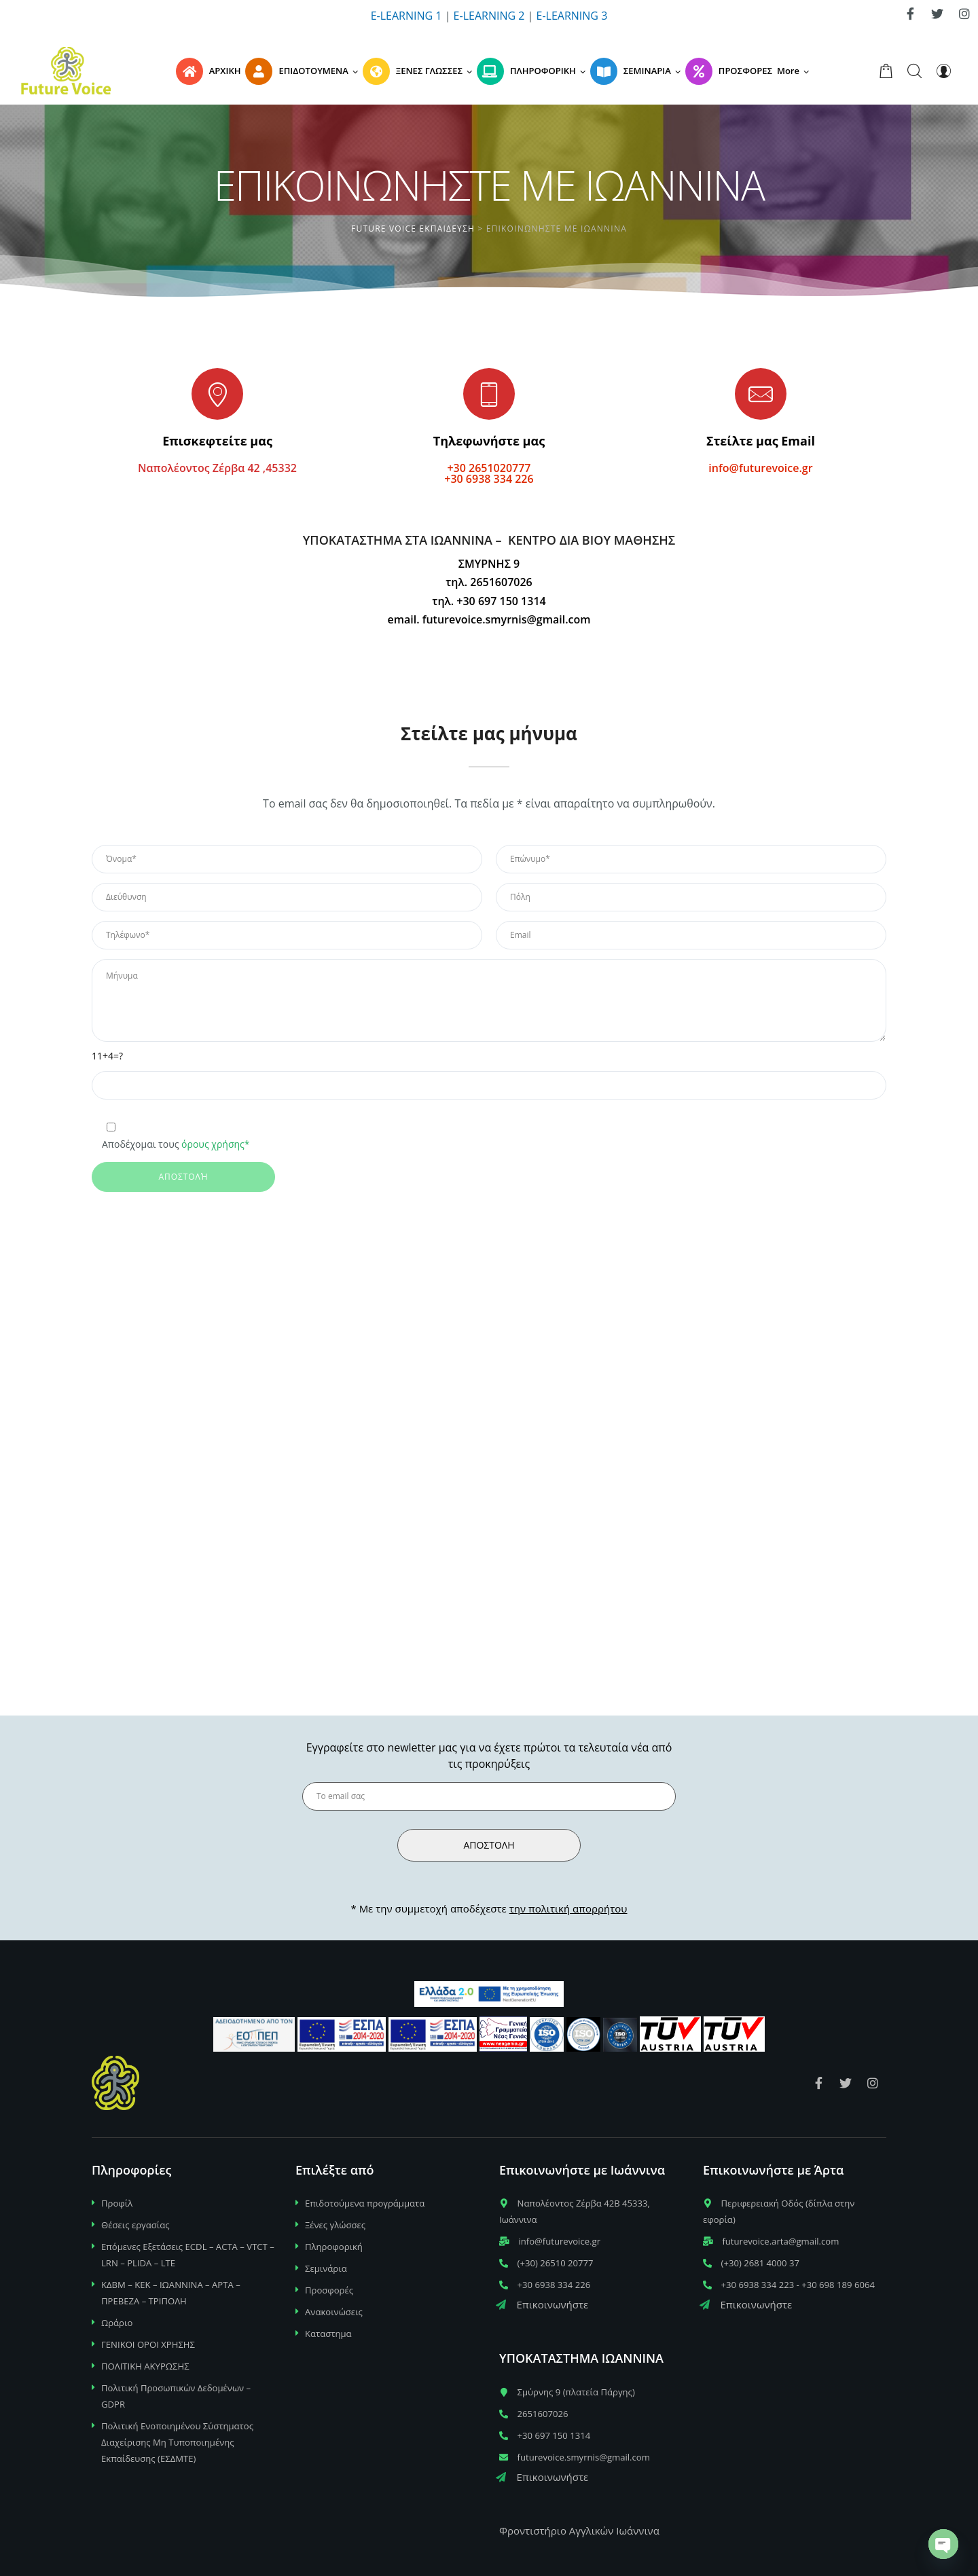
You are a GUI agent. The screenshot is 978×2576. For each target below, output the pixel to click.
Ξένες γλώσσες (335, 2225)
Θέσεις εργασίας (135, 2225)
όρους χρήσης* (215, 1144)
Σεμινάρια (326, 2268)
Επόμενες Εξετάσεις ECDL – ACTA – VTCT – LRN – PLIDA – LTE (187, 2255)
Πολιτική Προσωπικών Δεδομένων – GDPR (176, 2396)
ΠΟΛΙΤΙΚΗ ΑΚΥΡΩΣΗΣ (145, 2366)
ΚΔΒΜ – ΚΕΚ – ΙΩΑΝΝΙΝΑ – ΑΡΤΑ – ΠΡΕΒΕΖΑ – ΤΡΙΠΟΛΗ (170, 2293)
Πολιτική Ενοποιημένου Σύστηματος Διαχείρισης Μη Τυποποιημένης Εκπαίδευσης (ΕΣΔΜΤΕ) (177, 2442)
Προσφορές (329, 2290)
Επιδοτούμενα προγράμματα (364, 2203)
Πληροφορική (334, 2247)
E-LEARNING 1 (406, 15)
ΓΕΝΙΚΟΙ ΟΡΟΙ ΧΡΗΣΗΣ (148, 2344)
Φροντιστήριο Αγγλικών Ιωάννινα (579, 2530)
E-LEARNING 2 (489, 15)
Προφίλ (116, 2203)
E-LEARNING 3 (572, 15)
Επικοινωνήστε (542, 2304)
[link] (910, 13)
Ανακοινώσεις (334, 2312)
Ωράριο (116, 2323)
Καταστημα (328, 2333)
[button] (795, 70)
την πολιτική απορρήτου (568, 1908)
